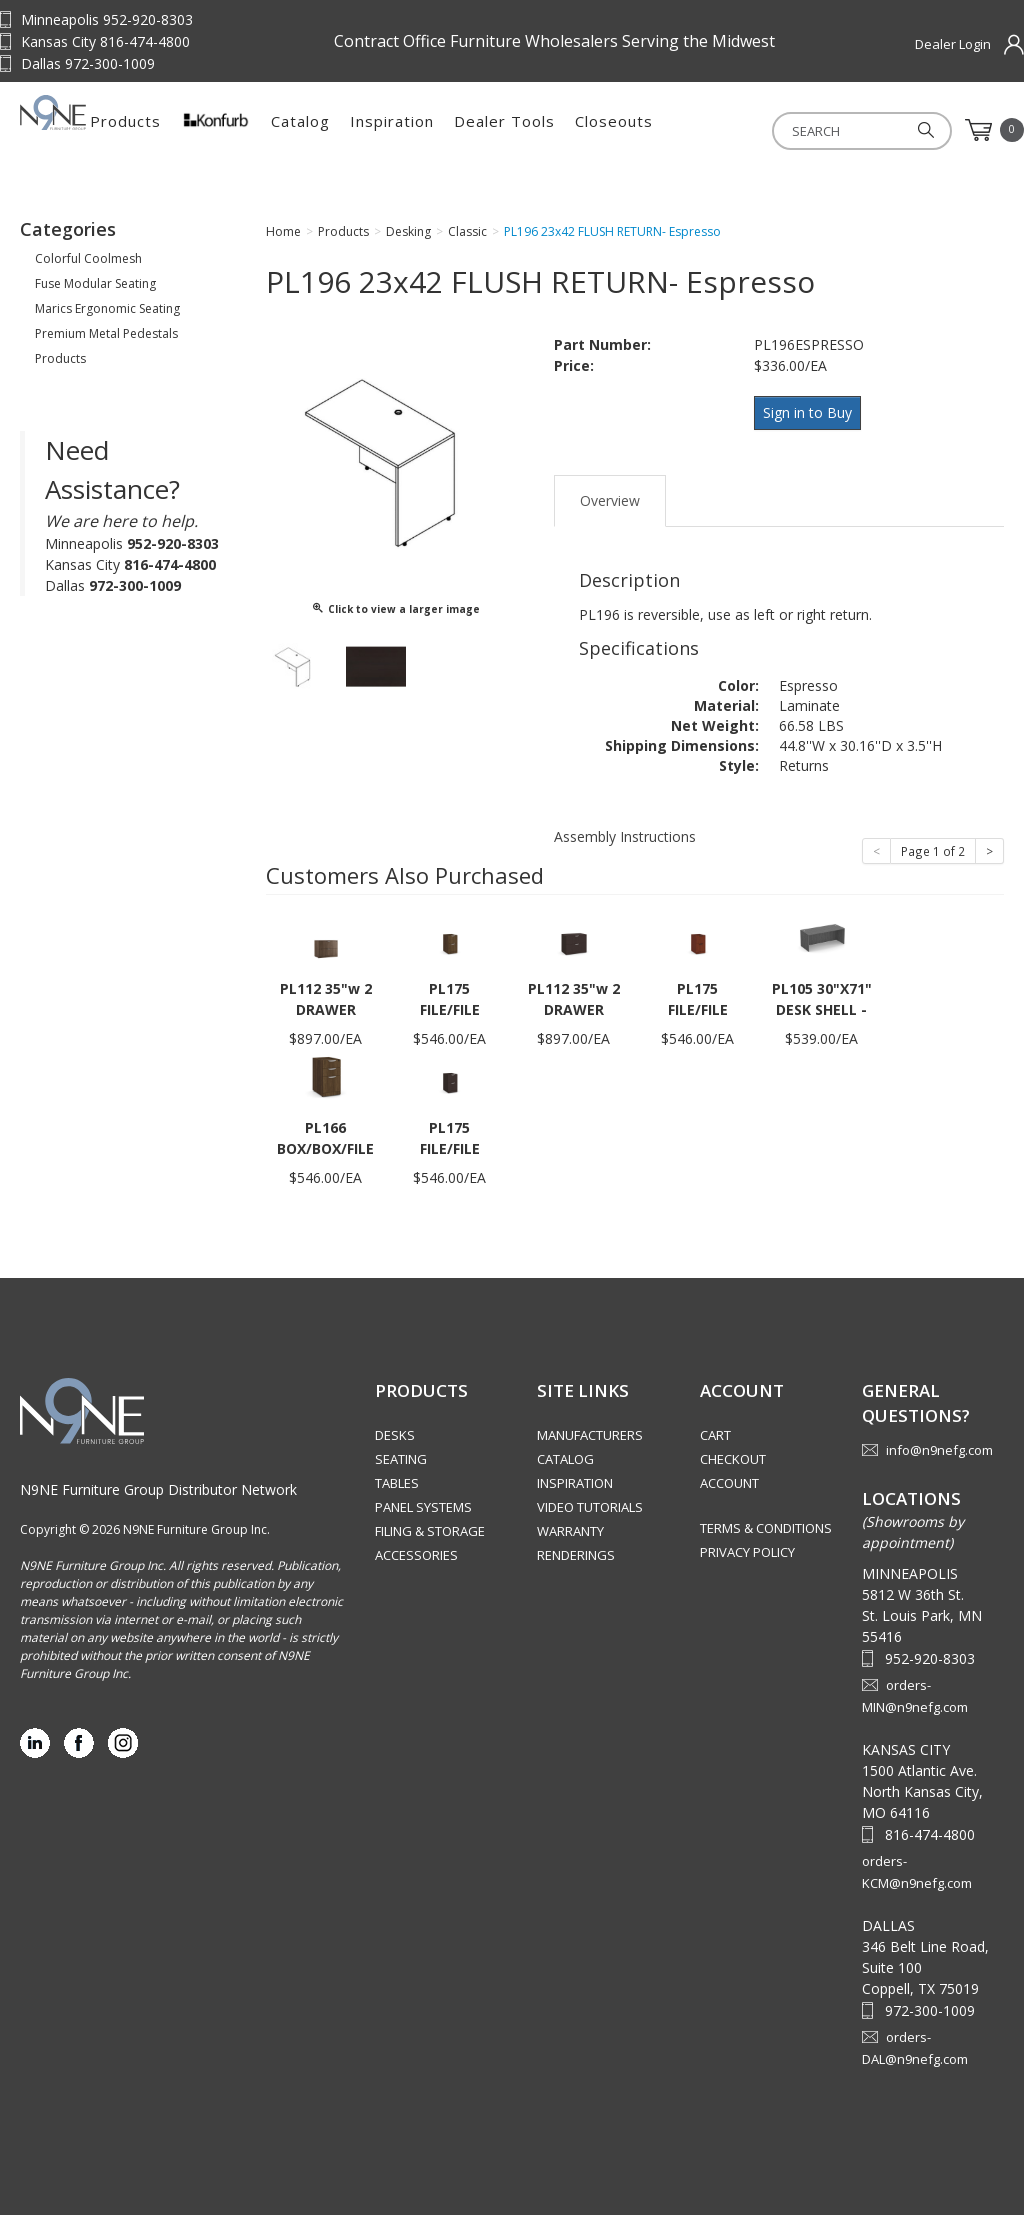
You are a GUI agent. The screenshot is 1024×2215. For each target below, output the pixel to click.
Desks (395, 1435)
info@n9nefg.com (939, 1449)
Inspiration (552, 130)
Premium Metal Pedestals (106, 339)
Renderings (576, 1555)
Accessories (416, 1555)
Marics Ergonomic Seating (107, 314)
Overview (610, 499)
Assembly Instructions (625, 835)
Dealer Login (953, 44)
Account (729, 1483)
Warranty (570, 1531)
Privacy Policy (747, 1552)
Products (285, 130)
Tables (397, 1483)
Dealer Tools (664, 130)
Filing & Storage (430, 1531)
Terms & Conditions (766, 1528)
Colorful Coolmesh (88, 264)
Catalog (460, 130)
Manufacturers (590, 1435)
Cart (715, 1435)
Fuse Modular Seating (95, 289)
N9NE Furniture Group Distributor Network (158, 1488)
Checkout (733, 1459)
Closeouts (774, 130)
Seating (401, 1459)
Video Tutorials (590, 1507)
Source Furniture (120, 130)
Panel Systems (423, 1507)
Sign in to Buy (811, 417)
